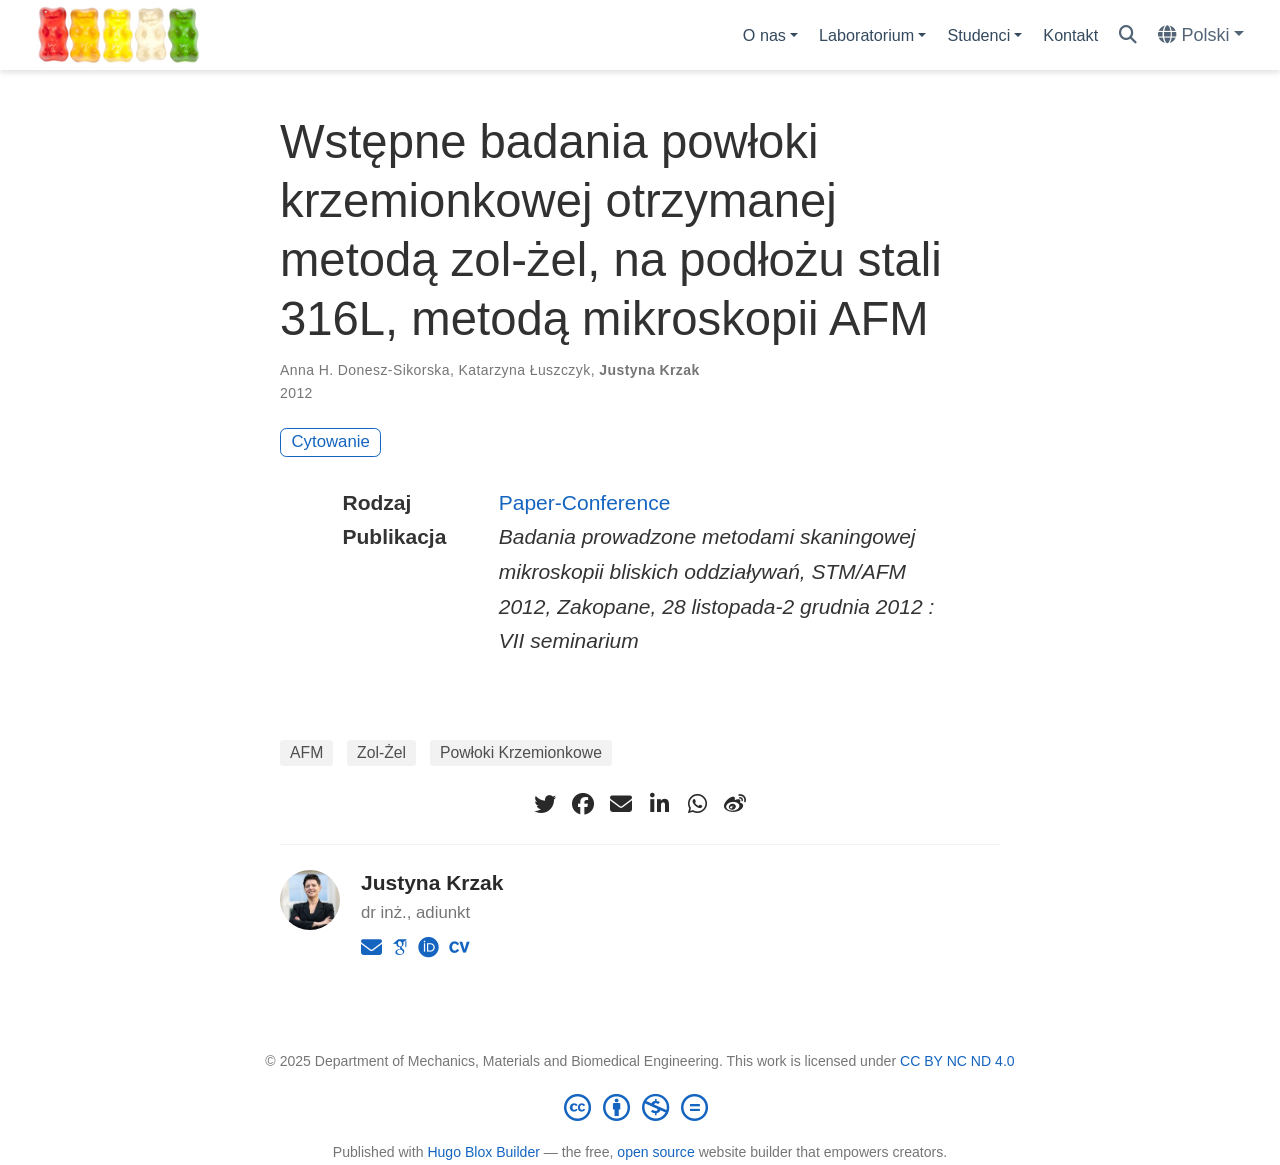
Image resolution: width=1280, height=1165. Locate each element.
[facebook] (583, 804)
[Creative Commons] (640, 1107)
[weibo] (735, 804)
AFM (306, 752)
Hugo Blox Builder (483, 1152)
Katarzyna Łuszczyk (525, 370)
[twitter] (545, 804)
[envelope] (621, 804)
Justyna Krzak (649, 370)
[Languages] (1201, 35)
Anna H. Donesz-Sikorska (365, 370)
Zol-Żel (381, 752)
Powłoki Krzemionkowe (521, 752)
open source (655, 1152)
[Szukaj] (1128, 35)
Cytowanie (331, 441)
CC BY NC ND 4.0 (957, 1061)
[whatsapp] (697, 804)
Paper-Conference (585, 502)
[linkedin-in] (659, 804)
